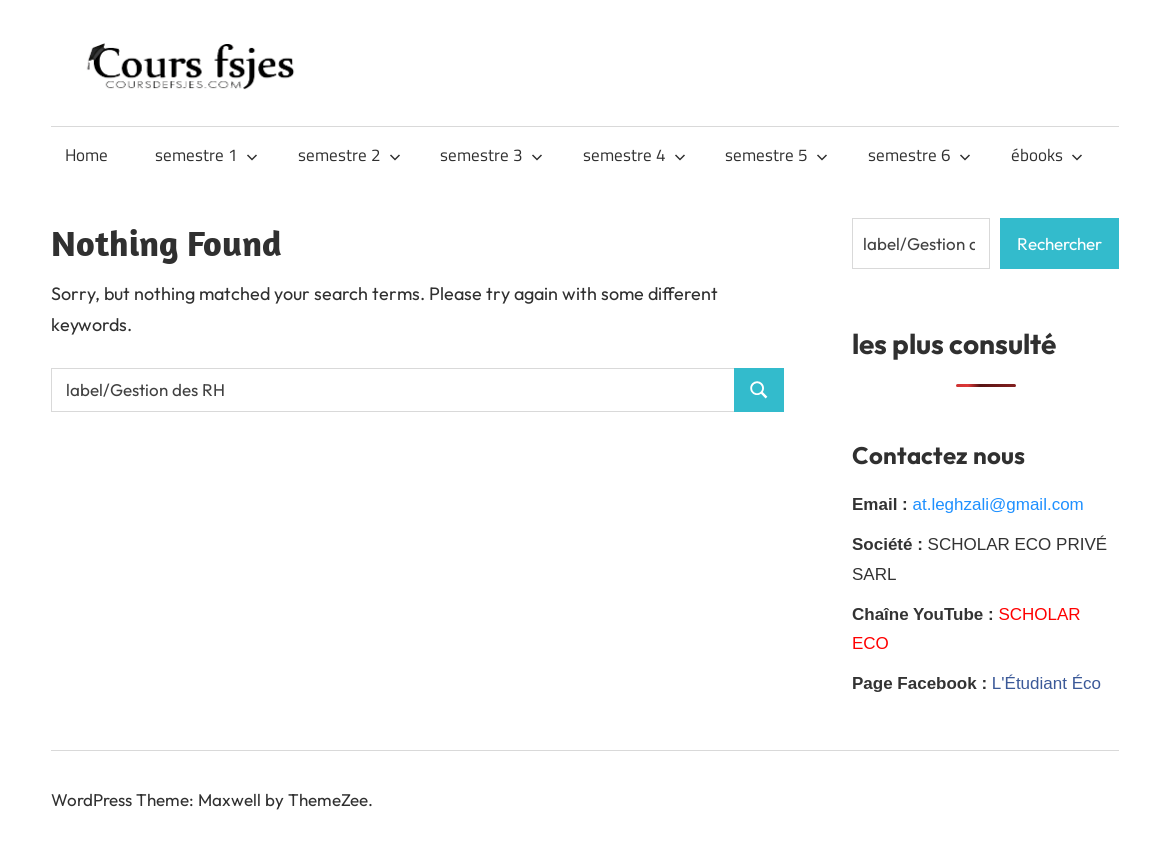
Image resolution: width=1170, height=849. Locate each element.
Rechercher (1059, 243)
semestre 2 (349, 155)
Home (86, 155)
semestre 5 (776, 155)
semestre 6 (919, 155)
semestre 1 (206, 155)
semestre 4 (634, 155)
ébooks (1047, 155)
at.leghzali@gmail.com (997, 504)
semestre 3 (491, 155)
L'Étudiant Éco (1046, 683)
